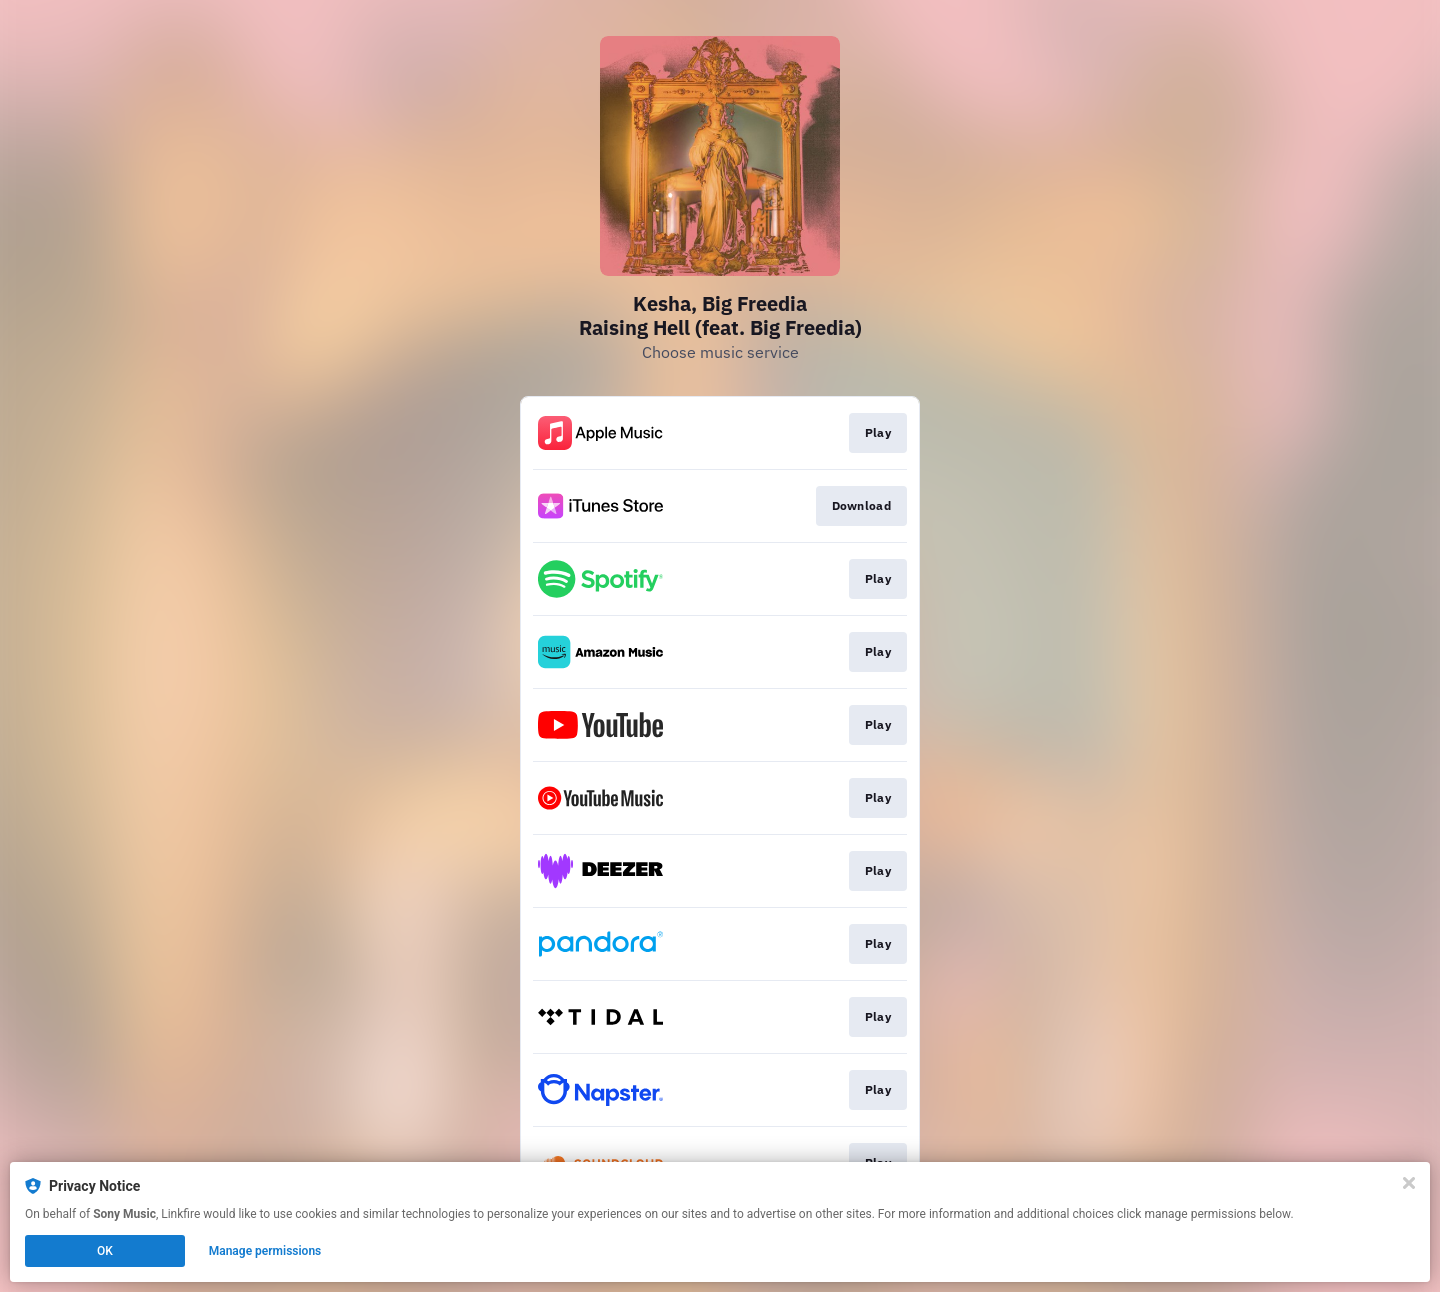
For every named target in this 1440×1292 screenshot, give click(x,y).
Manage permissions (265, 1251)
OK (105, 1251)
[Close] (1409, 1183)
